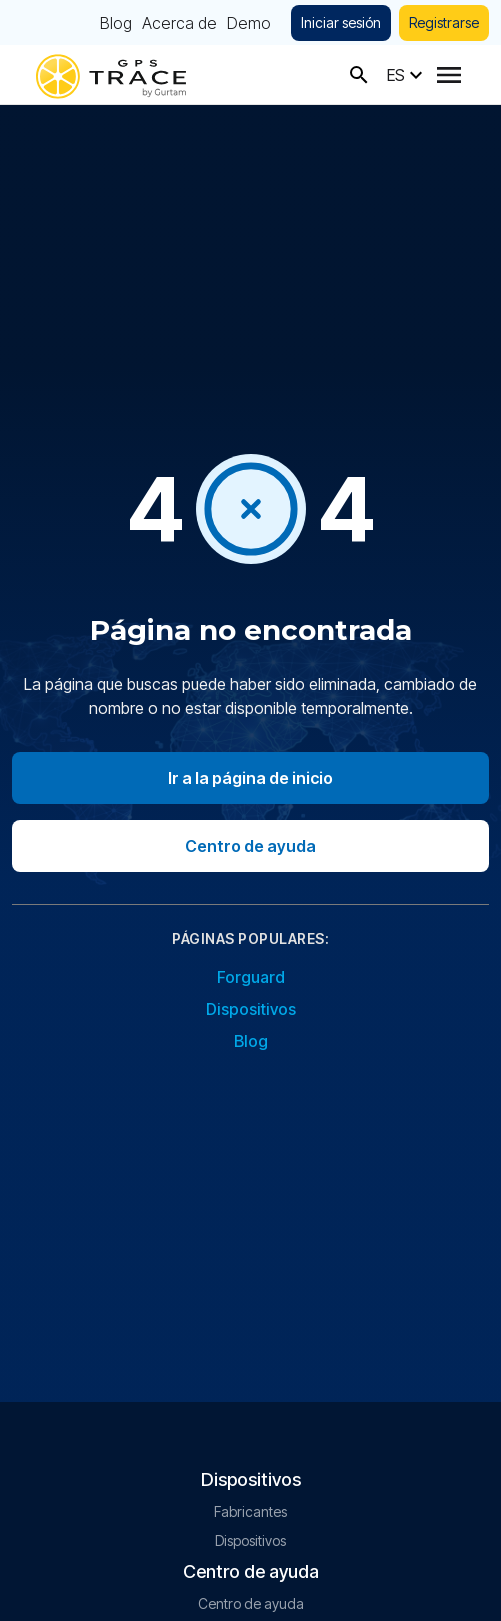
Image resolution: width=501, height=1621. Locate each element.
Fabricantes (250, 1511)
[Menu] (449, 75)
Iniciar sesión (341, 22)
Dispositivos (251, 1009)
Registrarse (444, 22)
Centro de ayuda (251, 1603)
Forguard (251, 977)
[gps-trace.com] (111, 74)
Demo (249, 23)
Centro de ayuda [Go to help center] (250, 846)
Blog (116, 23)
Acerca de (179, 23)
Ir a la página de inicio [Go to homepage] (250, 778)
